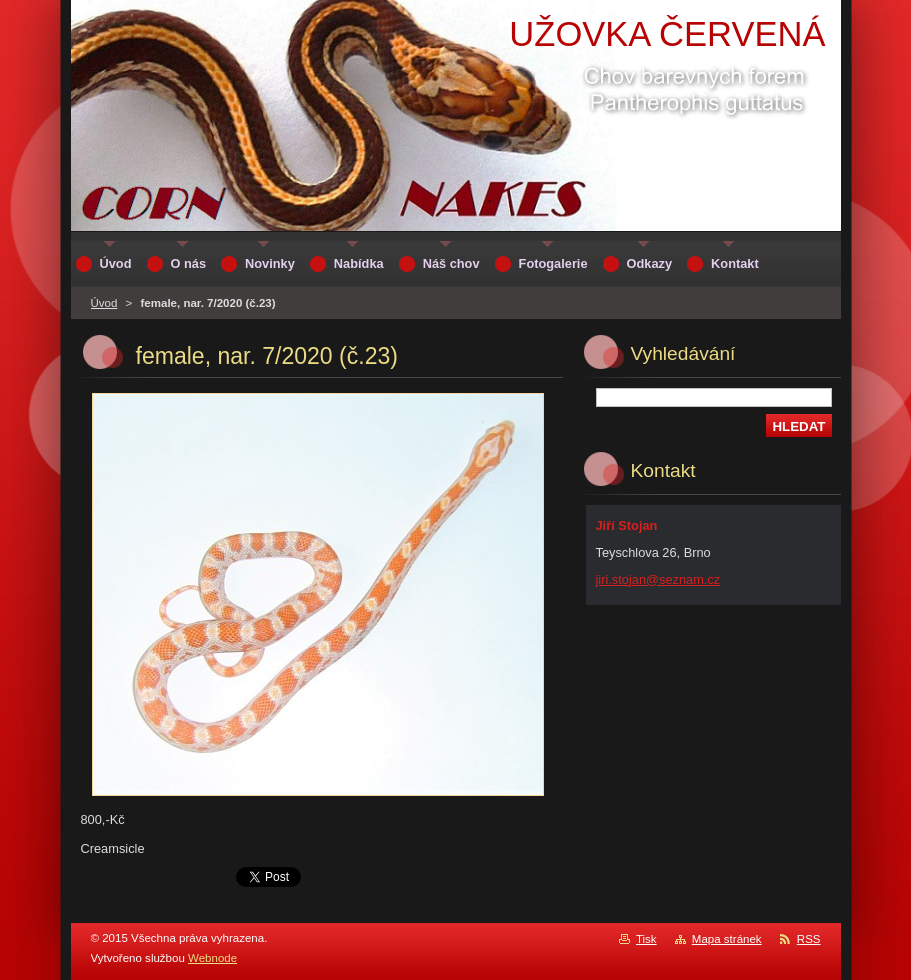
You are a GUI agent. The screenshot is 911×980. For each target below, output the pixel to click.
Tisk (646, 939)
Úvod (104, 303)
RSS (809, 939)
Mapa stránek (727, 939)
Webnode (212, 958)
